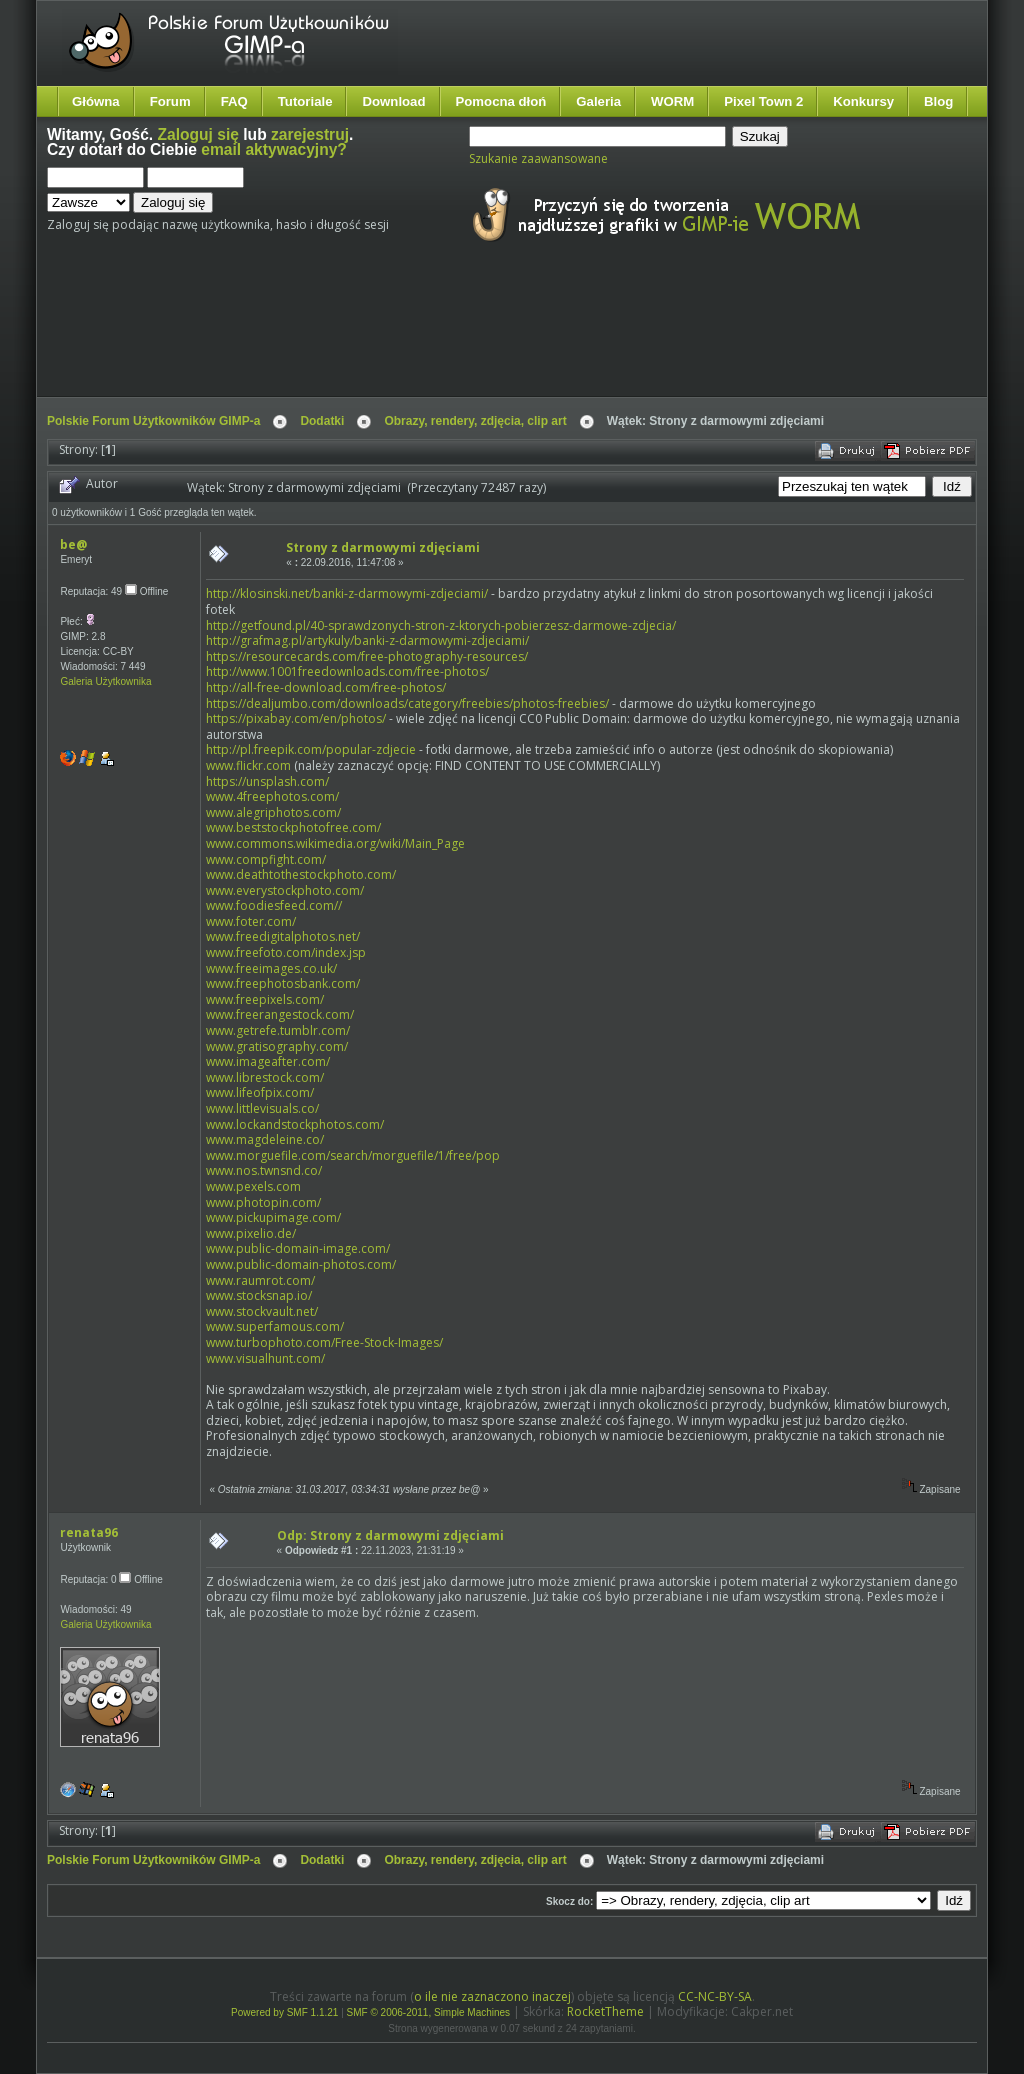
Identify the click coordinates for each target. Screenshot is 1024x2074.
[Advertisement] (422, 338)
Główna (96, 101)
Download (393, 101)
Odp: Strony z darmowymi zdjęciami (390, 1535)
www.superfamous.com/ (275, 1326)
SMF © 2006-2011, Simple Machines (429, 2012)
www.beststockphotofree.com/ (293, 827)
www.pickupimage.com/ (273, 1217)
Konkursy (863, 101)
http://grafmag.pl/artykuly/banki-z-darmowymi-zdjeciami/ (367, 640)
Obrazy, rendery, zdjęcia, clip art (475, 421)
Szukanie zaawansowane (538, 158)
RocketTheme (605, 2011)
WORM (672, 101)
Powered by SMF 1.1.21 (284, 2012)
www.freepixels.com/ (265, 999)
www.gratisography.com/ (277, 1046)
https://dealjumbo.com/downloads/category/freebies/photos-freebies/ (407, 703)
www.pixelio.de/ (251, 1233)
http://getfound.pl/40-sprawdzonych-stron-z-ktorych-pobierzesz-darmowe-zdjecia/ (441, 625)
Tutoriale (305, 101)
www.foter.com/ (251, 921)
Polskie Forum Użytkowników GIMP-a (153, 421)
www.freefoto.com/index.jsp (286, 952)
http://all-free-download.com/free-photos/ (326, 687)
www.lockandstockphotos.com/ (295, 1124)
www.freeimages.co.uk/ (271, 968)
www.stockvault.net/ (262, 1311)
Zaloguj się (198, 134)
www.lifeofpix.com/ (260, 1092)
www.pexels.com (253, 1186)
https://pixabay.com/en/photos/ (296, 718)
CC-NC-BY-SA (715, 1996)
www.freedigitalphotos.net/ (283, 936)
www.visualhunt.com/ (265, 1358)
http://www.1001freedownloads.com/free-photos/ (347, 671)
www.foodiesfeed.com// (274, 905)
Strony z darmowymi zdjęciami (383, 547)
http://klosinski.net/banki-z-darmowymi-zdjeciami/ (347, 593)
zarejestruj (310, 134)
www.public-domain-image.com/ (298, 1248)
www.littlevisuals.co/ (262, 1108)
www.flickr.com (248, 765)
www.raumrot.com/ (260, 1280)
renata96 (89, 1532)
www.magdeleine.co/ (265, 1139)
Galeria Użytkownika (105, 681)
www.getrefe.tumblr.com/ (278, 1030)
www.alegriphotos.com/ (273, 812)
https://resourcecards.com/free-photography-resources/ (367, 656)
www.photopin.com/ (263, 1202)
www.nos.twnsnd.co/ (264, 1170)
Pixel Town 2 (763, 101)
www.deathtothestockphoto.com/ (301, 874)
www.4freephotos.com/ (272, 796)
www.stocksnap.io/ (259, 1295)
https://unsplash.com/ (267, 781)
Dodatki (322, 421)
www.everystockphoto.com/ (285, 890)
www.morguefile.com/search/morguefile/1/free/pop (353, 1155)
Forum (170, 101)
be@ (73, 544)
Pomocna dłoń (501, 101)
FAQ (234, 101)
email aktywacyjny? (274, 149)
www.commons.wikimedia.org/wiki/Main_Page (335, 843)
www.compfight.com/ (266, 859)
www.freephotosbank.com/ (283, 983)
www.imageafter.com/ (268, 1061)
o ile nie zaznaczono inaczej (492, 1996)
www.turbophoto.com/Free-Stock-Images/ (324, 1342)
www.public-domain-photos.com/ (301, 1264)
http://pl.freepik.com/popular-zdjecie (311, 749)
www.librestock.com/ (265, 1077)
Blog (938, 101)
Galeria (598, 101)
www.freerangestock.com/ (280, 1014)
